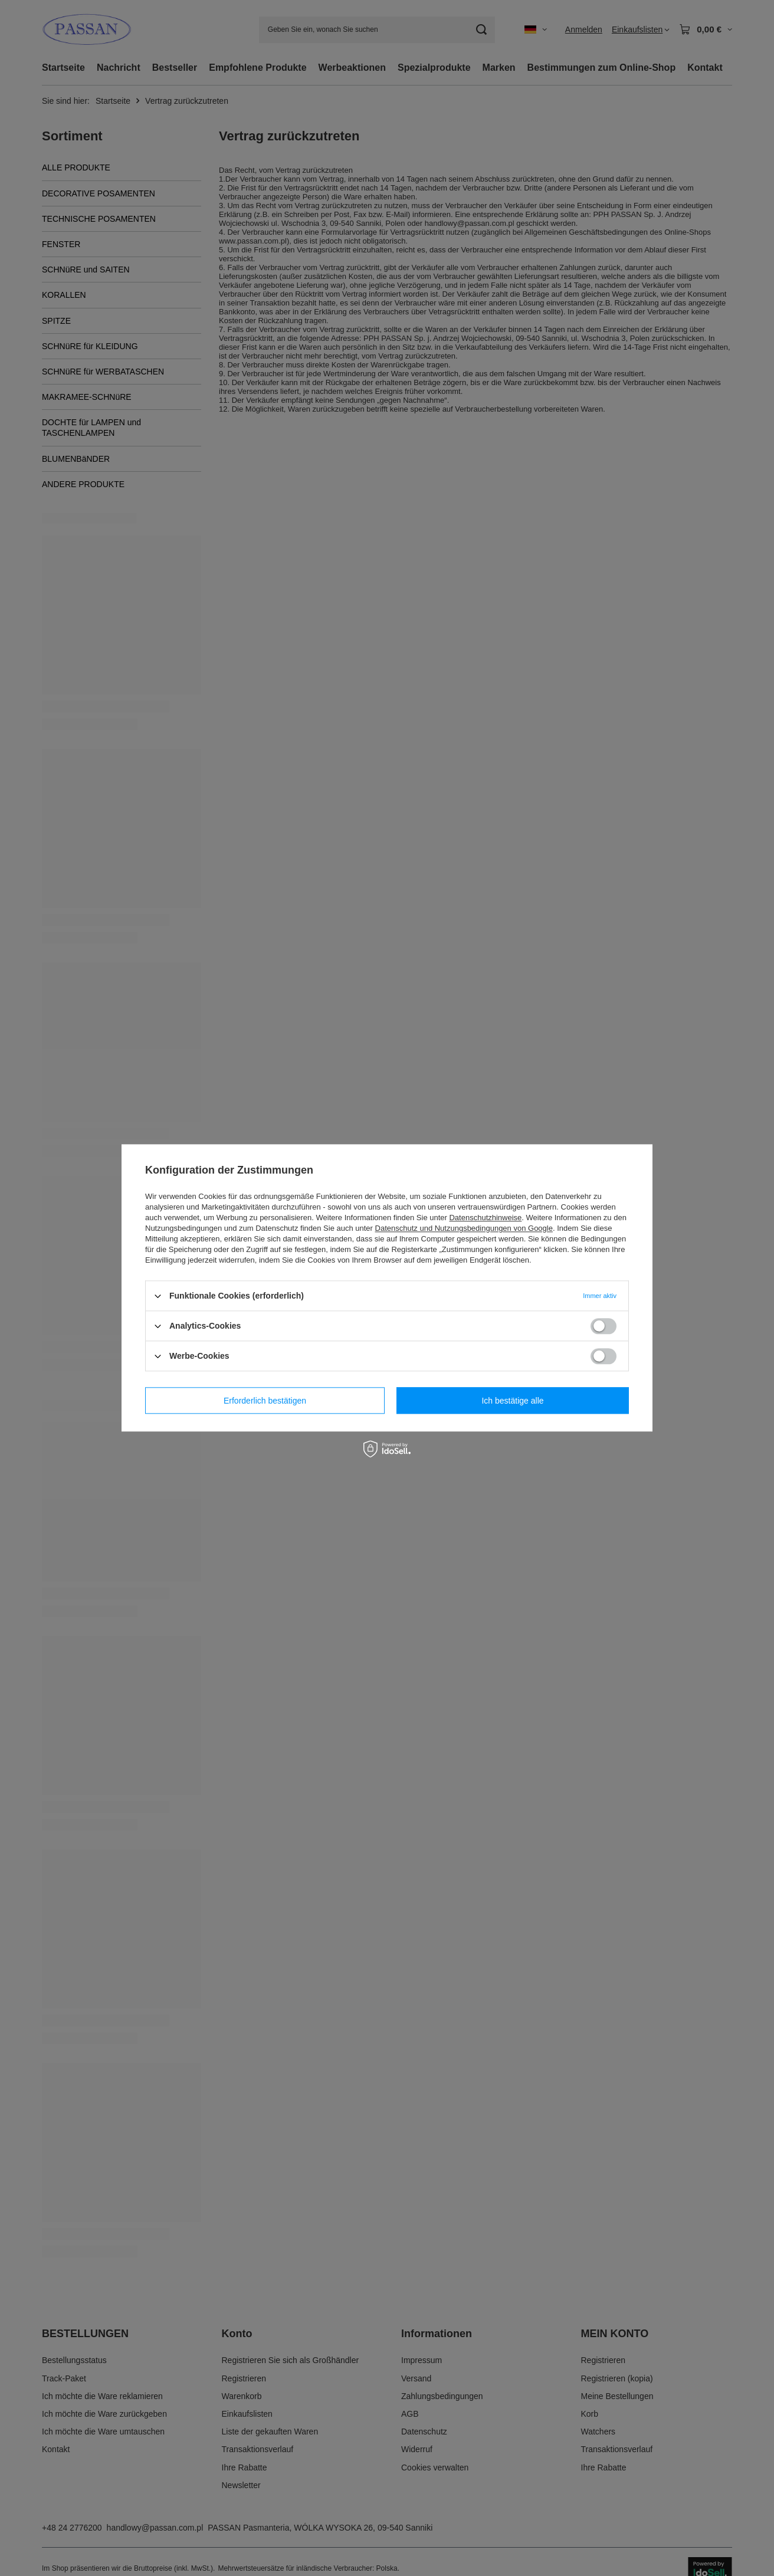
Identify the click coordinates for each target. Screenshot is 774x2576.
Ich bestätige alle (512, 1400)
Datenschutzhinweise (485, 1217)
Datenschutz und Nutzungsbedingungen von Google (464, 1228)
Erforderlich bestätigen (265, 1400)
